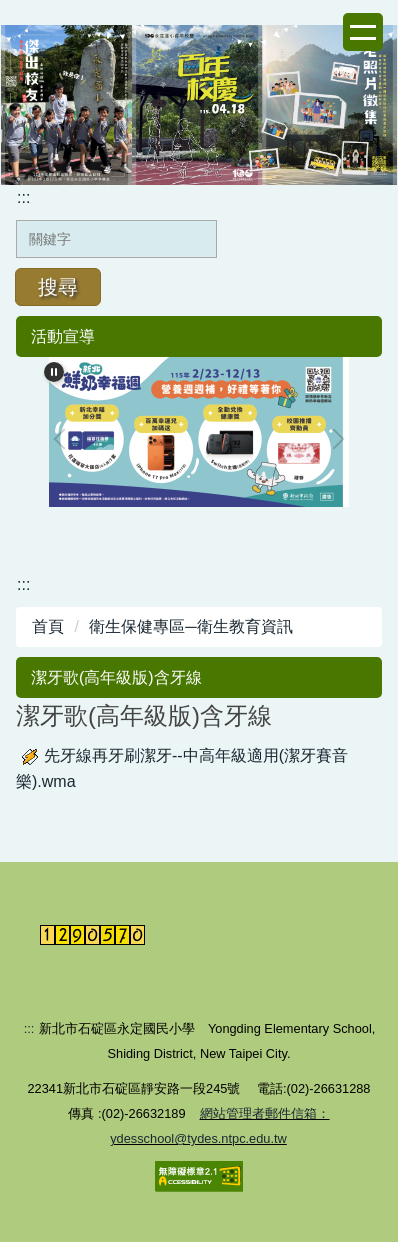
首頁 (48, 626)
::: (23, 197)
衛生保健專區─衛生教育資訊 (190, 626)
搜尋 (58, 287)
